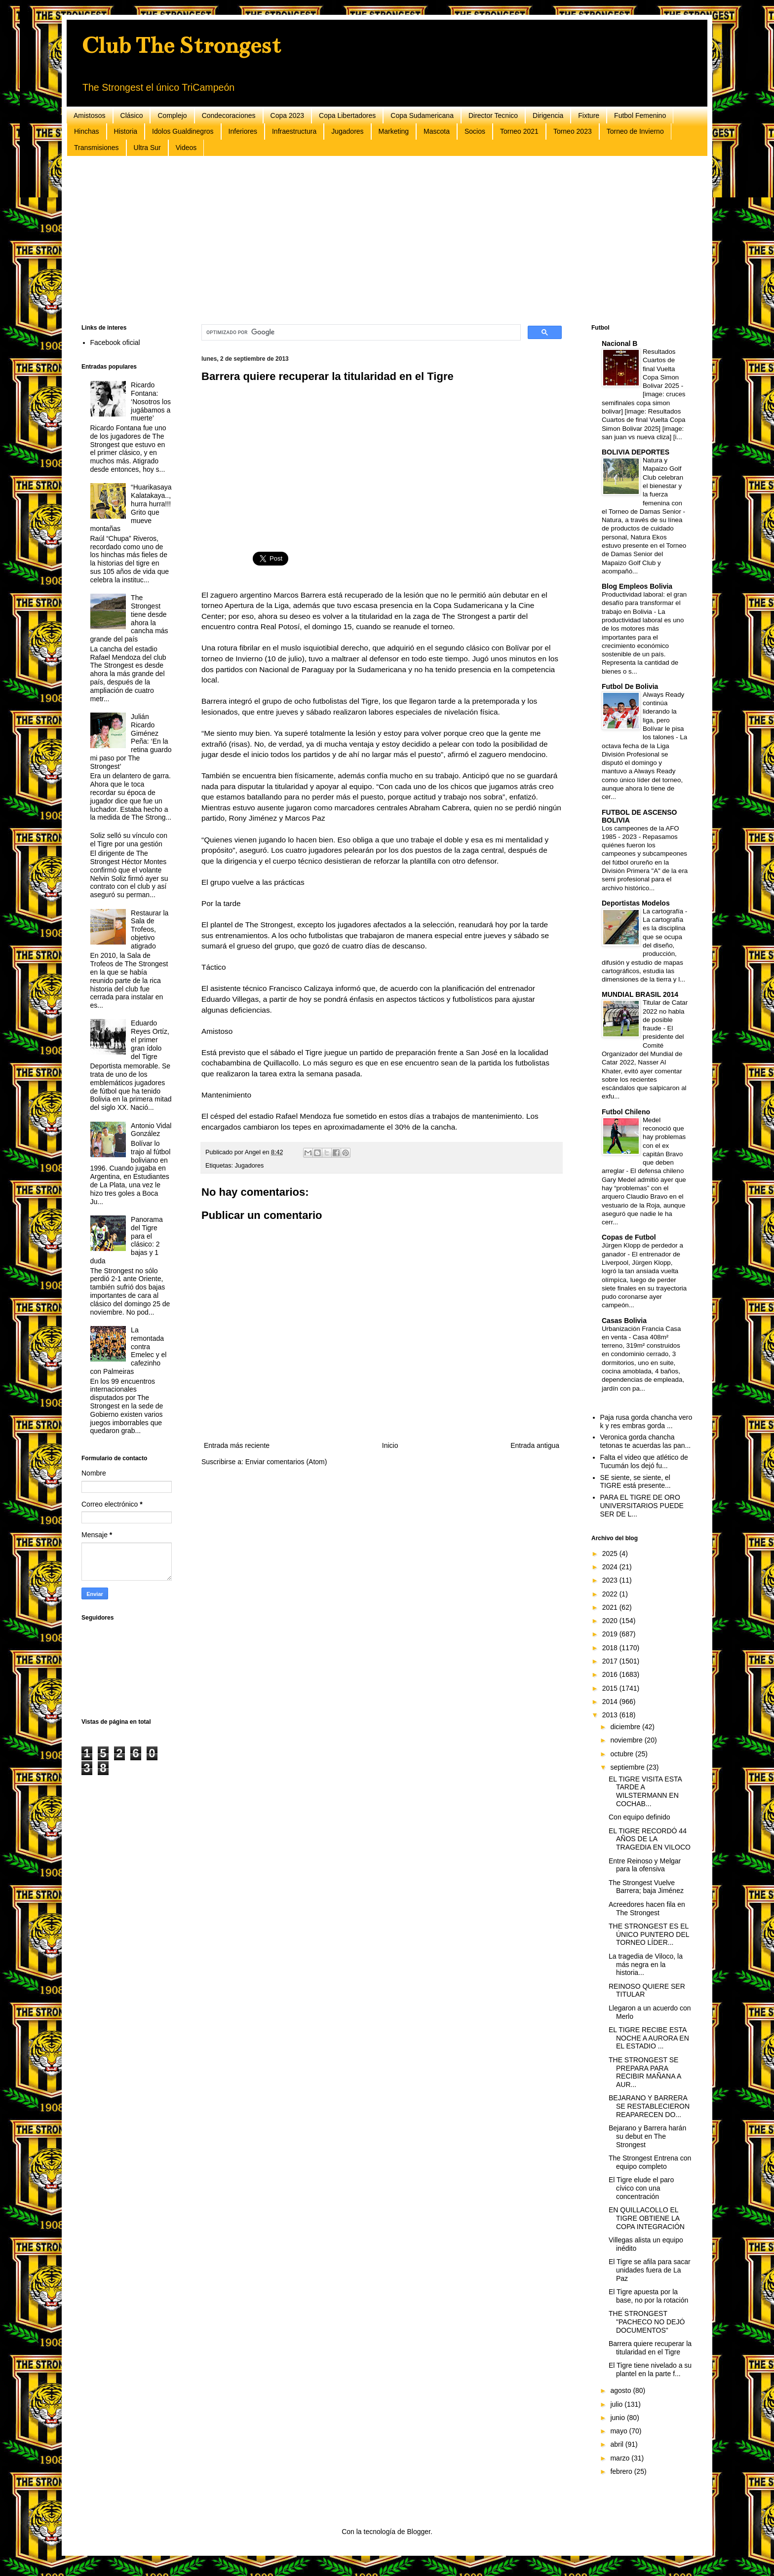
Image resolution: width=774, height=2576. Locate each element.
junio (618, 2418)
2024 (610, 1567)
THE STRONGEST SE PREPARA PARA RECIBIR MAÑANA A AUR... (645, 2072)
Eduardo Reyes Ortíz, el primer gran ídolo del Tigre (150, 1039)
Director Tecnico (493, 115)
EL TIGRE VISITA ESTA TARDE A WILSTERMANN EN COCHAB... (645, 1791)
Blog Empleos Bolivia (637, 586)
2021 (610, 1607)
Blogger (418, 2532)
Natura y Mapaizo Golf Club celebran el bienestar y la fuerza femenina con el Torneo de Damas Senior (642, 485)
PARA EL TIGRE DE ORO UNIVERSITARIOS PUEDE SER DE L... (642, 1505)
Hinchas (86, 131)
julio (617, 2404)
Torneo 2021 (519, 131)
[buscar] (360, 332)
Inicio (390, 1445)
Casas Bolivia (624, 1321)
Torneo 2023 (572, 131)
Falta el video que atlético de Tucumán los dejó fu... (644, 1461)
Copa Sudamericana (422, 115)
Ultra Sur (147, 148)
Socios (474, 131)
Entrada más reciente (237, 1445)
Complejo (172, 115)
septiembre (628, 1767)
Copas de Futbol (629, 1237)
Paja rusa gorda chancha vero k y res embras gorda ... (646, 1421)
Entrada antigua (534, 1445)
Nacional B (619, 343)
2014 (610, 1701)
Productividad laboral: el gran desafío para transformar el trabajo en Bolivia (644, 603)
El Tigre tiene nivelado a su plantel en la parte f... (650, 2369)
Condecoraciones (229, 115)
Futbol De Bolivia (630, 686)
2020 (610, 1621)
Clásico (131, 115)
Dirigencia (548, 115)
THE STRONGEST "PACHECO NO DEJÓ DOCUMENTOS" (647, 2322)
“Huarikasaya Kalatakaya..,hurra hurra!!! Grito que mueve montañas (131, 507)
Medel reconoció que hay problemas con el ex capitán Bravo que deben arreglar (644, 1145)
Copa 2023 (288, 115)
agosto (621, 2390)
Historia (125, 131)
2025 (610, 1553)
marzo (620, 2458)
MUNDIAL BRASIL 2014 (640, 994)
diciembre (626, 1727)
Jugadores (347, 131)
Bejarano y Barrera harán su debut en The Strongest (647, 2136)
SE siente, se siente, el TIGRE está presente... (635, 1482)
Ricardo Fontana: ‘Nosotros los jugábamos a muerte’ (151, 401)
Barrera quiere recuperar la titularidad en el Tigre (650, 2348)
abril (617, 2444)
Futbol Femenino (640, 115)
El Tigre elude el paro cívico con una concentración (641, 2188)
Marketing (394, 131)
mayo (619, 2431)
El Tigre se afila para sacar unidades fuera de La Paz (650, 2270)
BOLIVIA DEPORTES (635, 452)
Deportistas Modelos (636, 903)
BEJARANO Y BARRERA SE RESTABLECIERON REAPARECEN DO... (649, 2106)
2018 (610, 1648)
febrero (622, 2471)
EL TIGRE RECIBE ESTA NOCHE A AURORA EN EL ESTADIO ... (649, 2038)
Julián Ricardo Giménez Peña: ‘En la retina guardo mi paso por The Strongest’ (131, 741)
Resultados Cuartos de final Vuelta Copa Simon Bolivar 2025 (662, 368)
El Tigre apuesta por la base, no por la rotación (648, 2296)
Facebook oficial (115, 342)
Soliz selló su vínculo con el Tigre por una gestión (128, 840)
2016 (610, 1674)
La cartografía (664, 911)
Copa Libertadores (347, 115)
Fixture (588, 115)
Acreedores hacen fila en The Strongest (647, 1908)
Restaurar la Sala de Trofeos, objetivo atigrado (149, 929)
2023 (610, 1580)
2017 (610, 1661)
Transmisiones (96, 148)
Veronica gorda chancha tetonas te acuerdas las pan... (645, 1441)
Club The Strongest (181, 45)
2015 (610, 1688)
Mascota (437, 131)
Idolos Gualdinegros (183, 131)
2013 (610, 1715)
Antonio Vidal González (151, 1130)
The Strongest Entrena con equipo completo (650, 2162)
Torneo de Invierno (635, 131)
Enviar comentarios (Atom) (286, 1462)
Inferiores (243, 131)
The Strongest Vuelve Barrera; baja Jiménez (646, 1887)
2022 (610, 1594)
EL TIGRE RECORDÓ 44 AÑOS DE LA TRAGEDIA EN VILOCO (650, 1839)
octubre (622, 1754)
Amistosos (90, 115)
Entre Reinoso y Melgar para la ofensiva (645, 1865)
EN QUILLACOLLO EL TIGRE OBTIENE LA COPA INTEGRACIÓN (647, 2218)
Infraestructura (294, 131)
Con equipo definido (639, 1817)
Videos (186, 148)
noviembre (627, 1740)
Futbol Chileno (626, 1112)
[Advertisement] (377, 240)
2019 (610, 1634)
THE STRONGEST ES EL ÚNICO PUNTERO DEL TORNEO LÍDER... (649, 1934)
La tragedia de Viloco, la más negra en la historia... (646, 1964)
